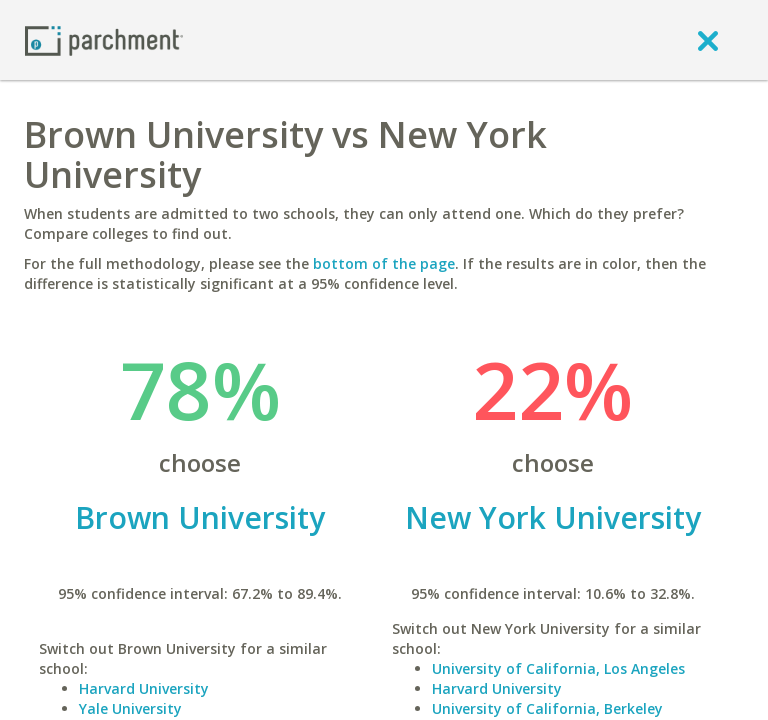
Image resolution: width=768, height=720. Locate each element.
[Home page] (104, 39)
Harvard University (144, 688)
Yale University (130, 708)
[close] (708, 40)
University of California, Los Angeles (558, 668)
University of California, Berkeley (547, 708)
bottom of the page (384, 263)
